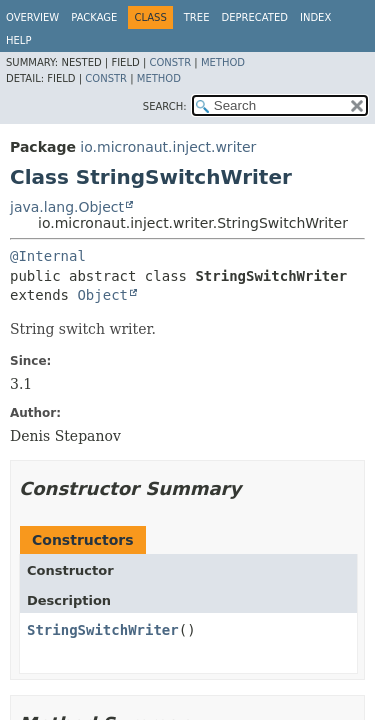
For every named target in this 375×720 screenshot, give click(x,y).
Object (102, 295)
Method (223, 62)
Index (315, 17)
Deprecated (254, 17)
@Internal (48, 256)
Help (18, 40)
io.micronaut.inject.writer (168, 147)
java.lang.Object (67, 207)
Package (94, 17)
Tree (197, 17)
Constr (170, 62)
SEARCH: (165, 106)
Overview (32, 17)
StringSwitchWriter (103, 630)
